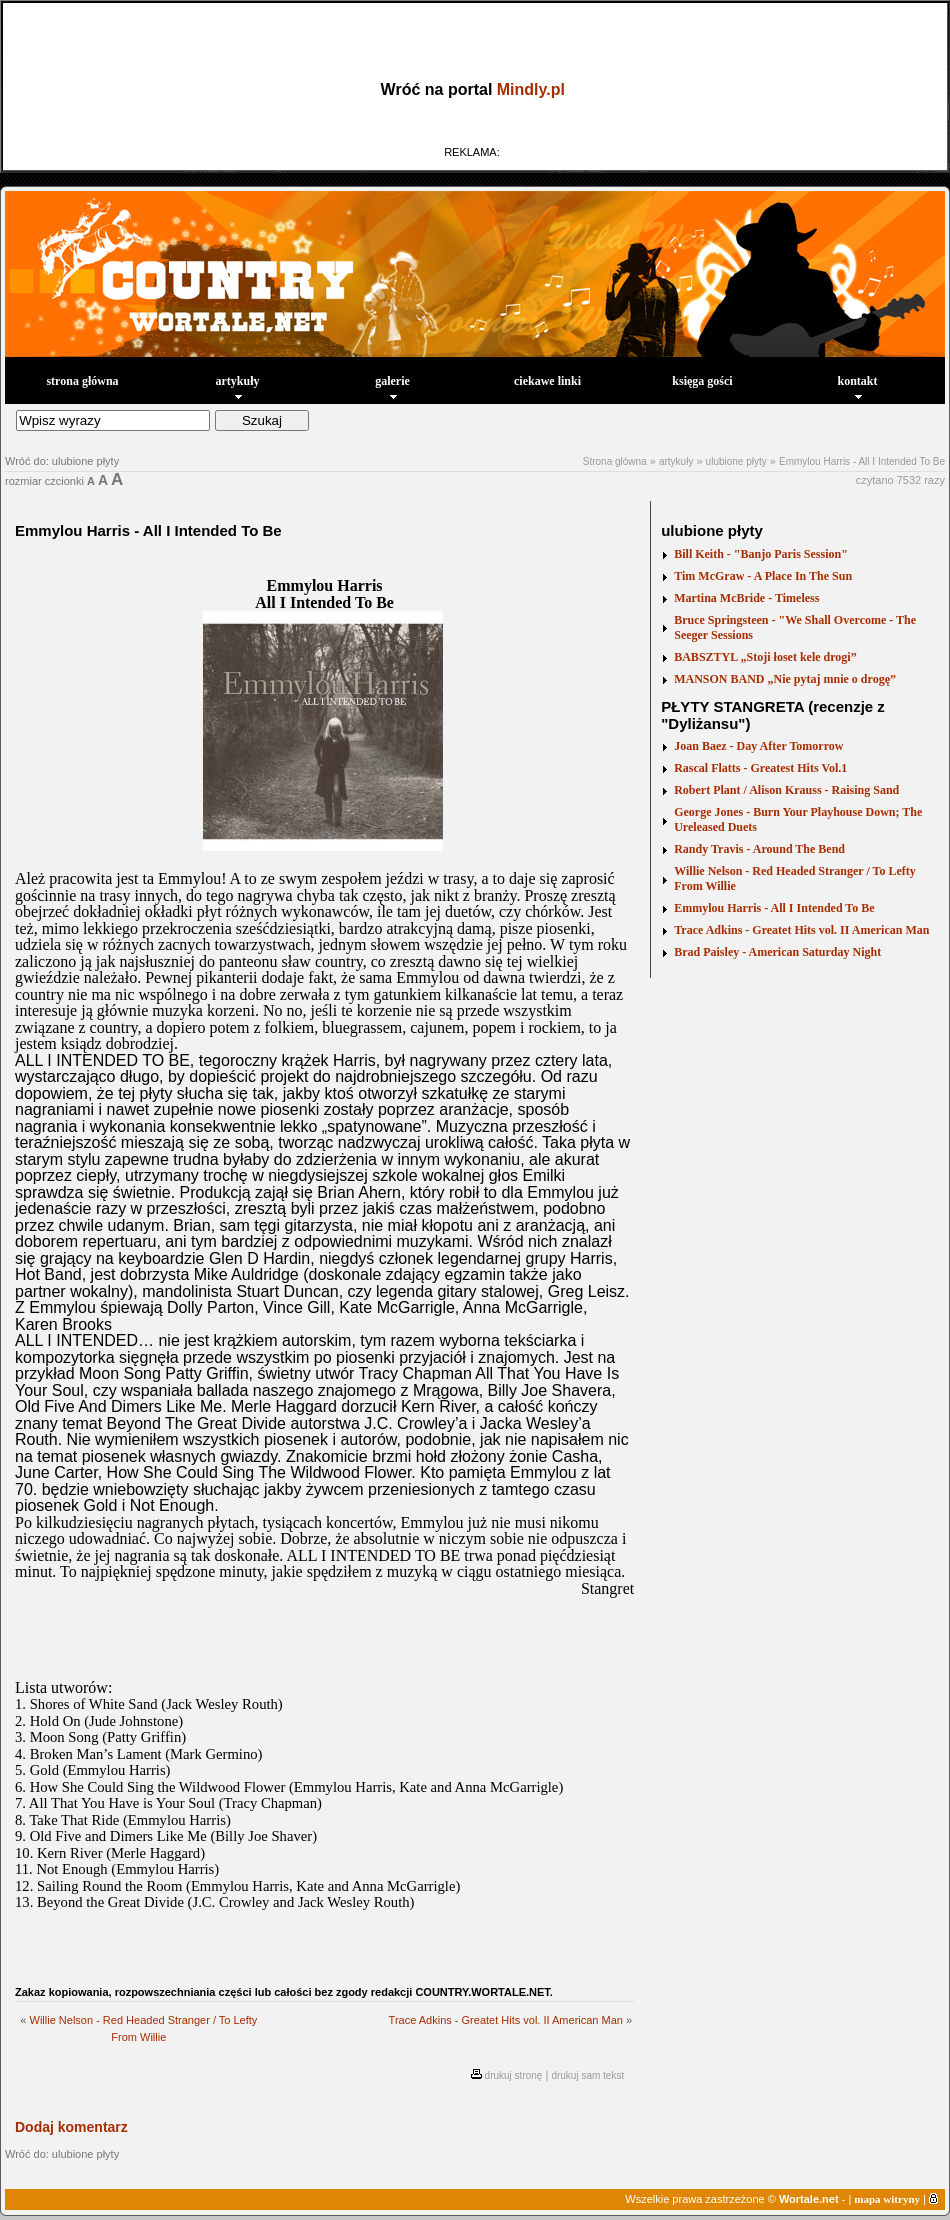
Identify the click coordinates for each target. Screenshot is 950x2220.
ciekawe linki (547, 381)
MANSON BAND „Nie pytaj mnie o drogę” (785, 679)
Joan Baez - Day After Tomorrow (758, 746)
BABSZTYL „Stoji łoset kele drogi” (765, 657)
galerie (392, 386)
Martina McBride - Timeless (746, 598)
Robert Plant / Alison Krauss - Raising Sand (786, 790)
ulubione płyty (736, 461)
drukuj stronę (514, 2075)
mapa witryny (887, 2199)
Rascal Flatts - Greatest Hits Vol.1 (760, 768)
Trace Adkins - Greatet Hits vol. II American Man (506, 2020)
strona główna (82, 381)
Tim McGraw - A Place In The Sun (763, 576)
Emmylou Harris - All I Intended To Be (862, 461)
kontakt (857, 386)
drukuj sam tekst (587, 2075)
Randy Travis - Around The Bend (759, 849)
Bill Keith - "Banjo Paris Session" (761, 554)
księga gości (702, 381)
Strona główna (615, 461)
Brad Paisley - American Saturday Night (777, 952)
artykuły (237, 386)
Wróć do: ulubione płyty (62, 461)
